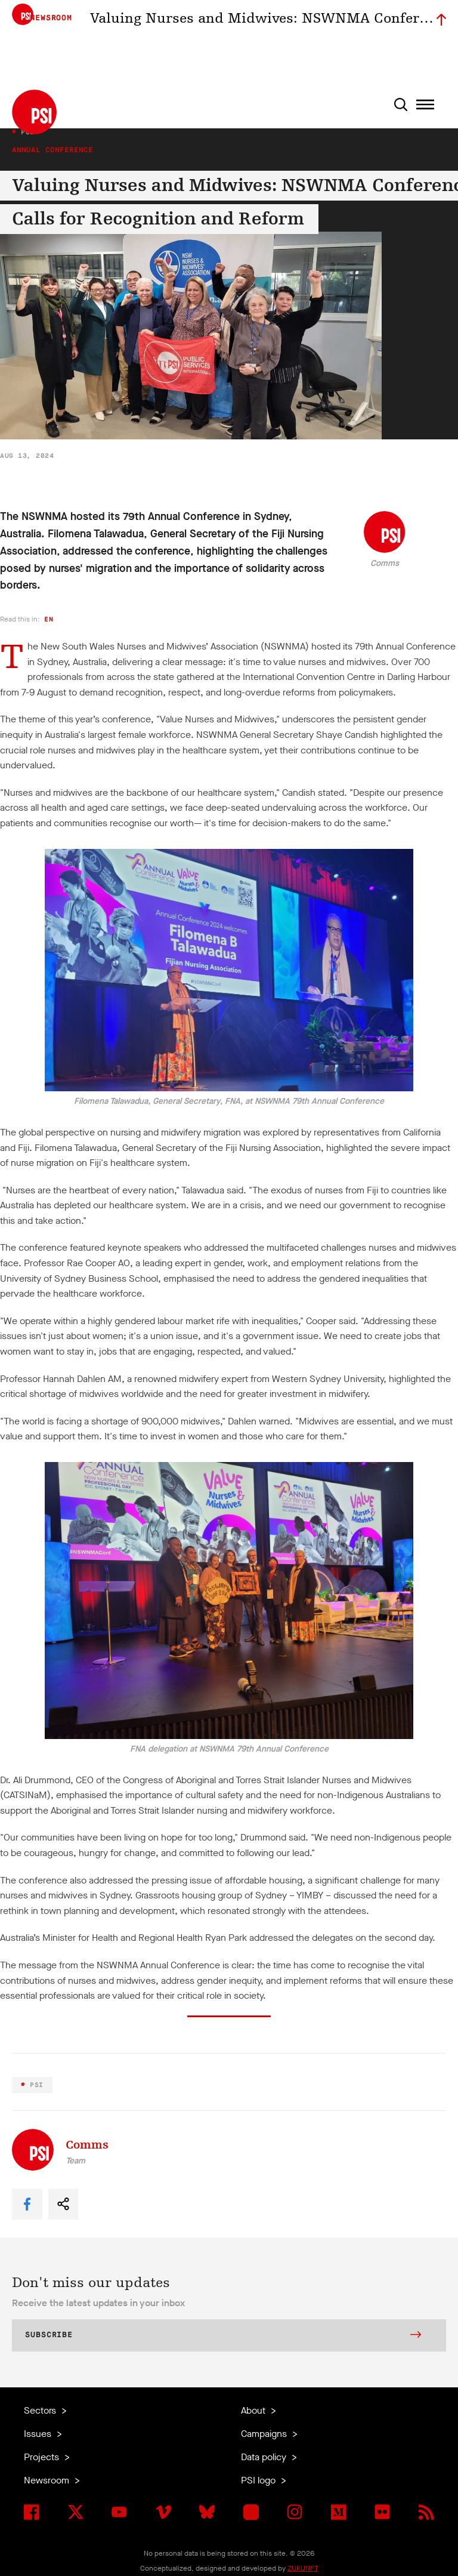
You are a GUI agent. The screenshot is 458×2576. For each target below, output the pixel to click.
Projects (42, 2457)
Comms (384, 563)
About (254, 2410)
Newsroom (48, 2480)
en (48, 619)
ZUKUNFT (302, 2568)
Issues (39, 2433)
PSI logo (259, 2480)
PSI (35, 2085)
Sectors (41, 2410)
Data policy (265, 2457)
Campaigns (265, 2433)
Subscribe (223, 2336)
